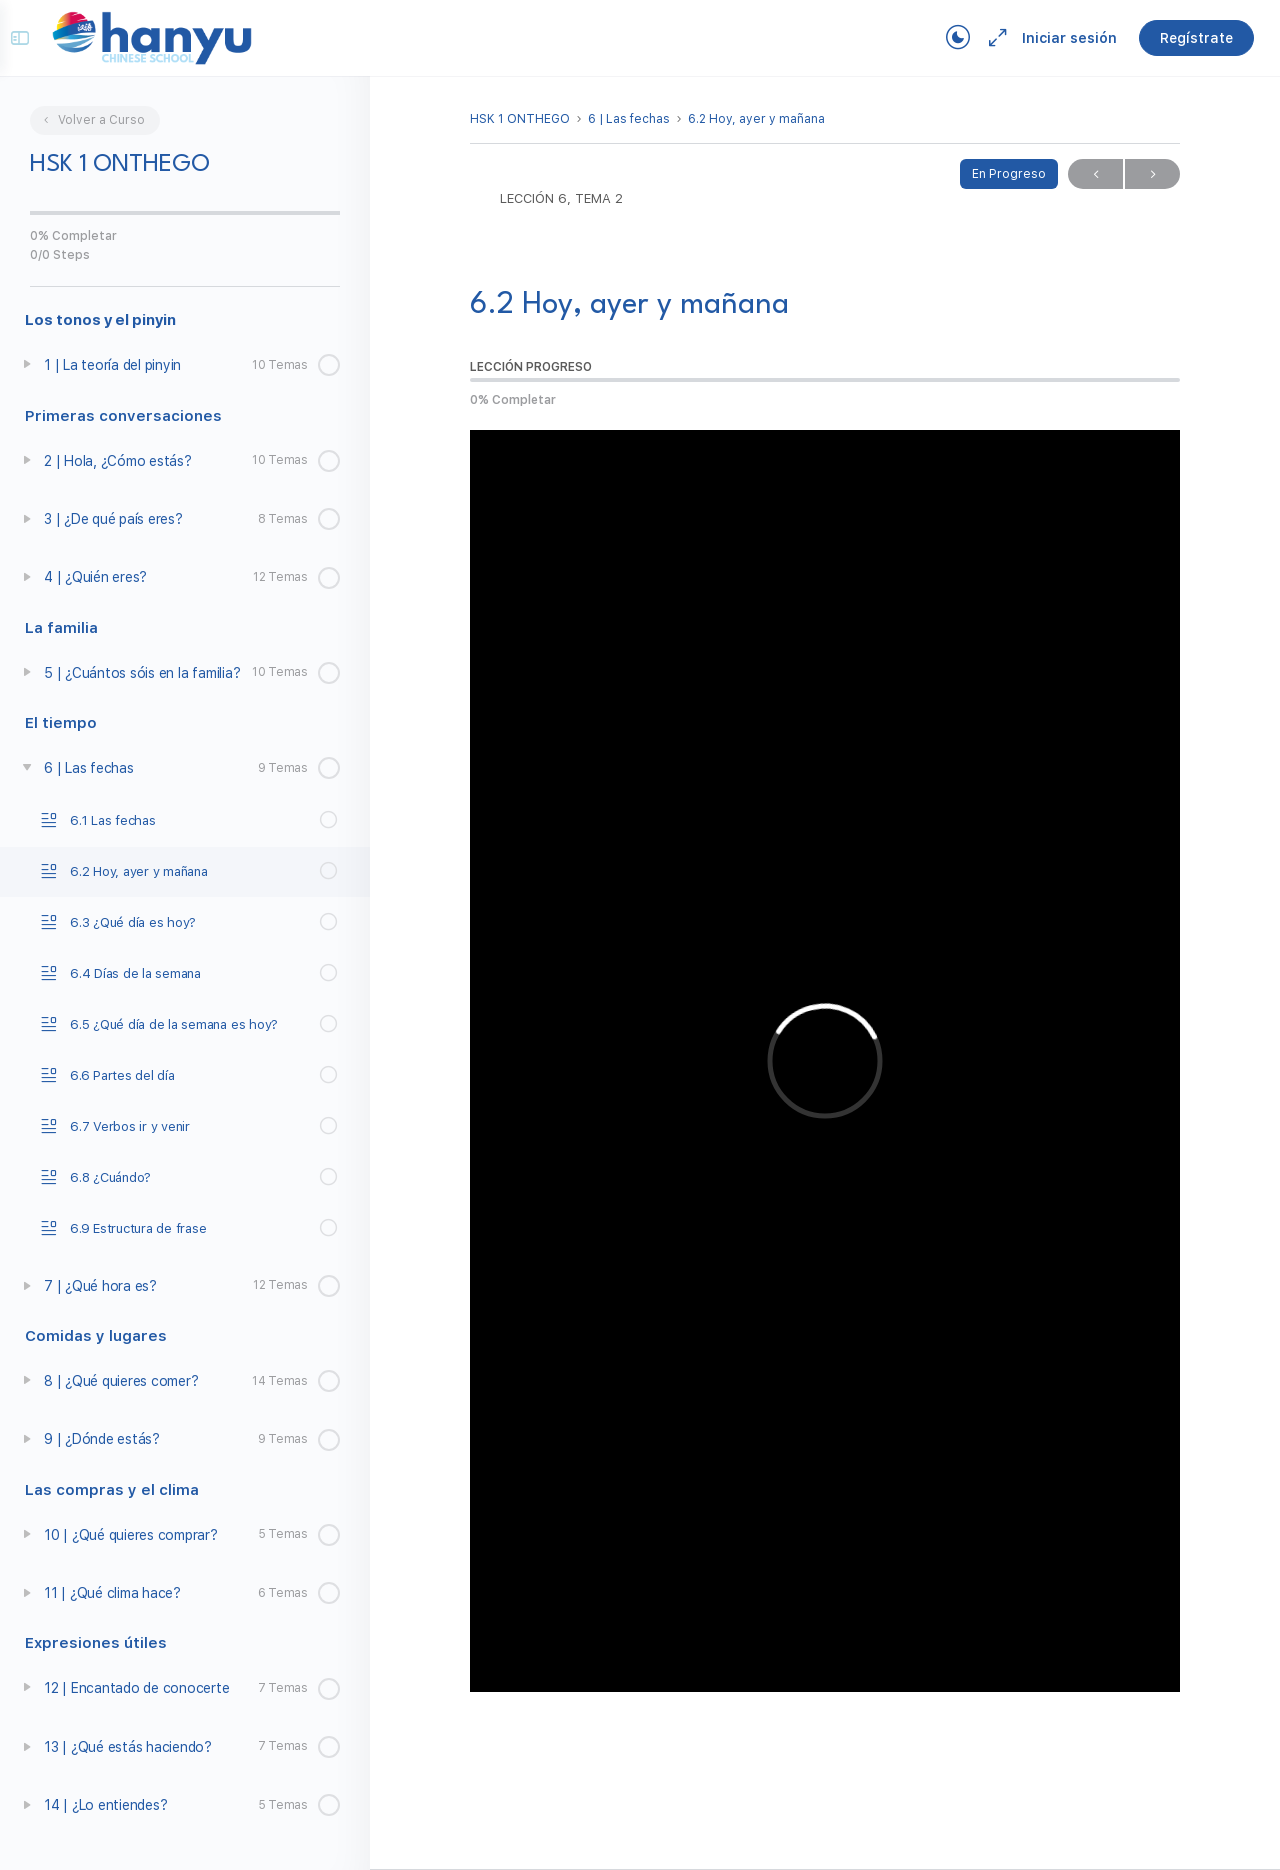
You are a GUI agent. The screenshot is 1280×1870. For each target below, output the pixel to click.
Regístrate (1182, 38)
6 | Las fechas (629, 119)
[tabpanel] (825, 1061)
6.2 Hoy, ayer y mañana (756, 119)
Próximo (1152, 174)
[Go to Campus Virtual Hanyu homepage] (166, 37)
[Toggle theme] (944, 38)
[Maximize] (980, 38)
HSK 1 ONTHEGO (520, 119)
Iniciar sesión (1055, 38)
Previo (1095, 174)
